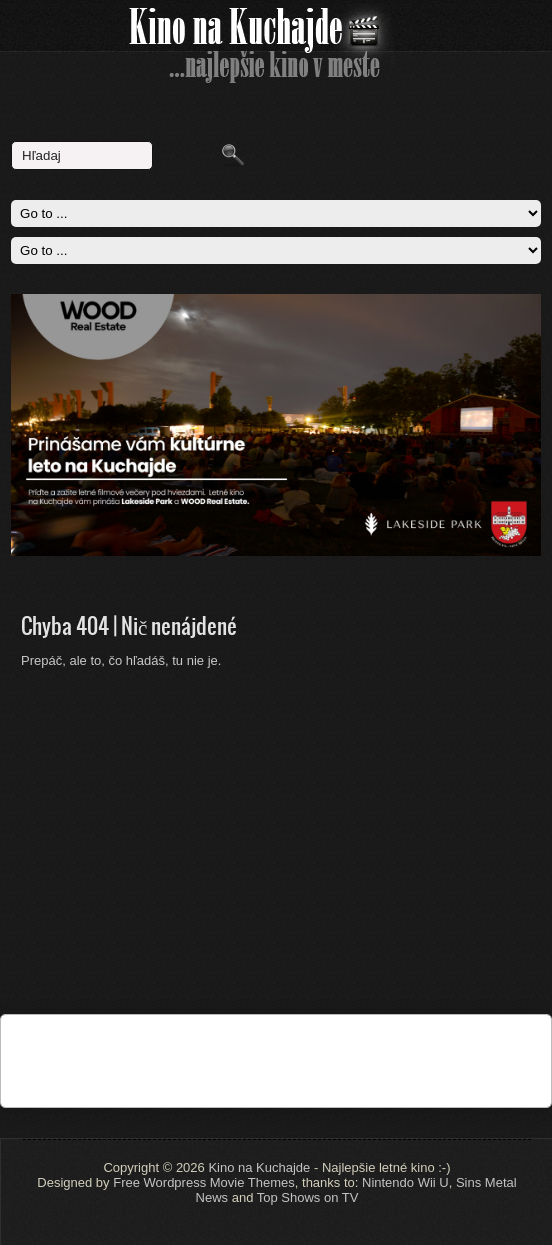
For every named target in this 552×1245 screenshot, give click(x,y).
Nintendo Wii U (405, 1182)
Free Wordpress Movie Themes (204, 1182)
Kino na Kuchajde (259, 1167)
